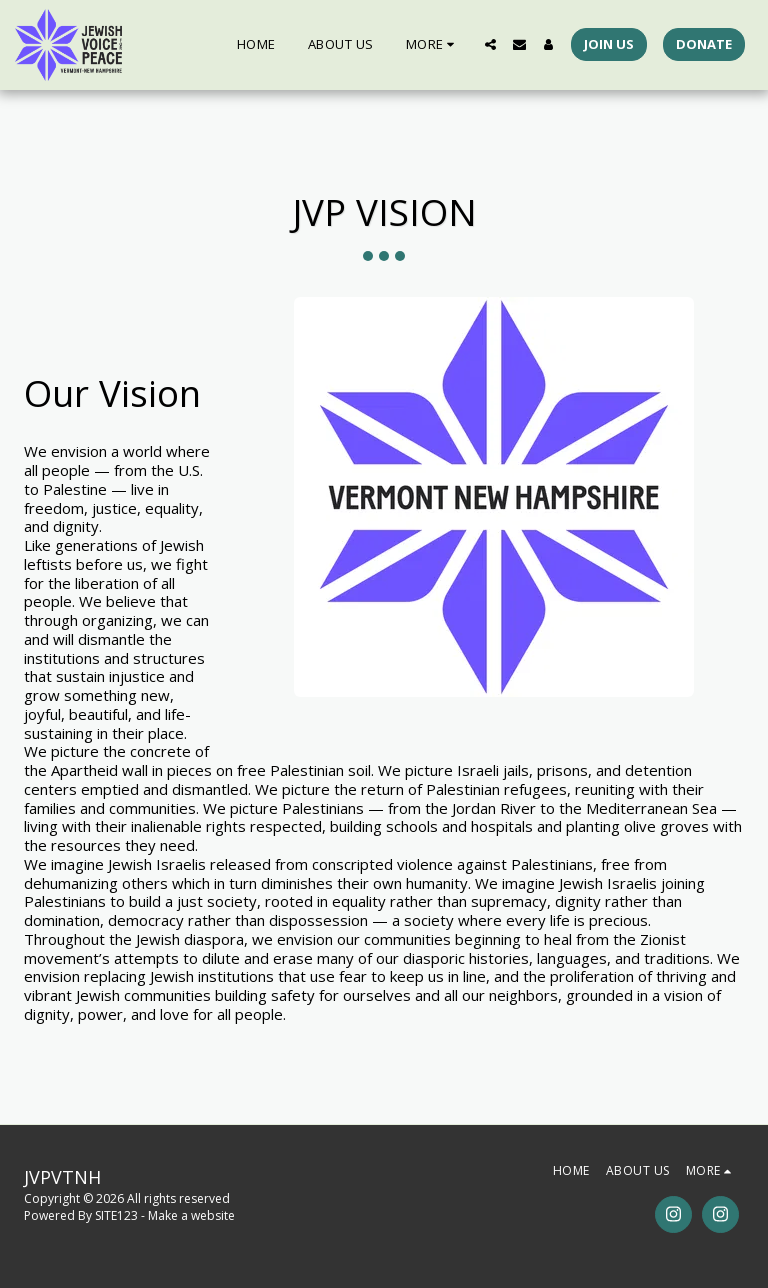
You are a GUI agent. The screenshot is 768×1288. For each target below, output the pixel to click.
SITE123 (116, 1215)
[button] (490, 44)
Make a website (191, 1215)
